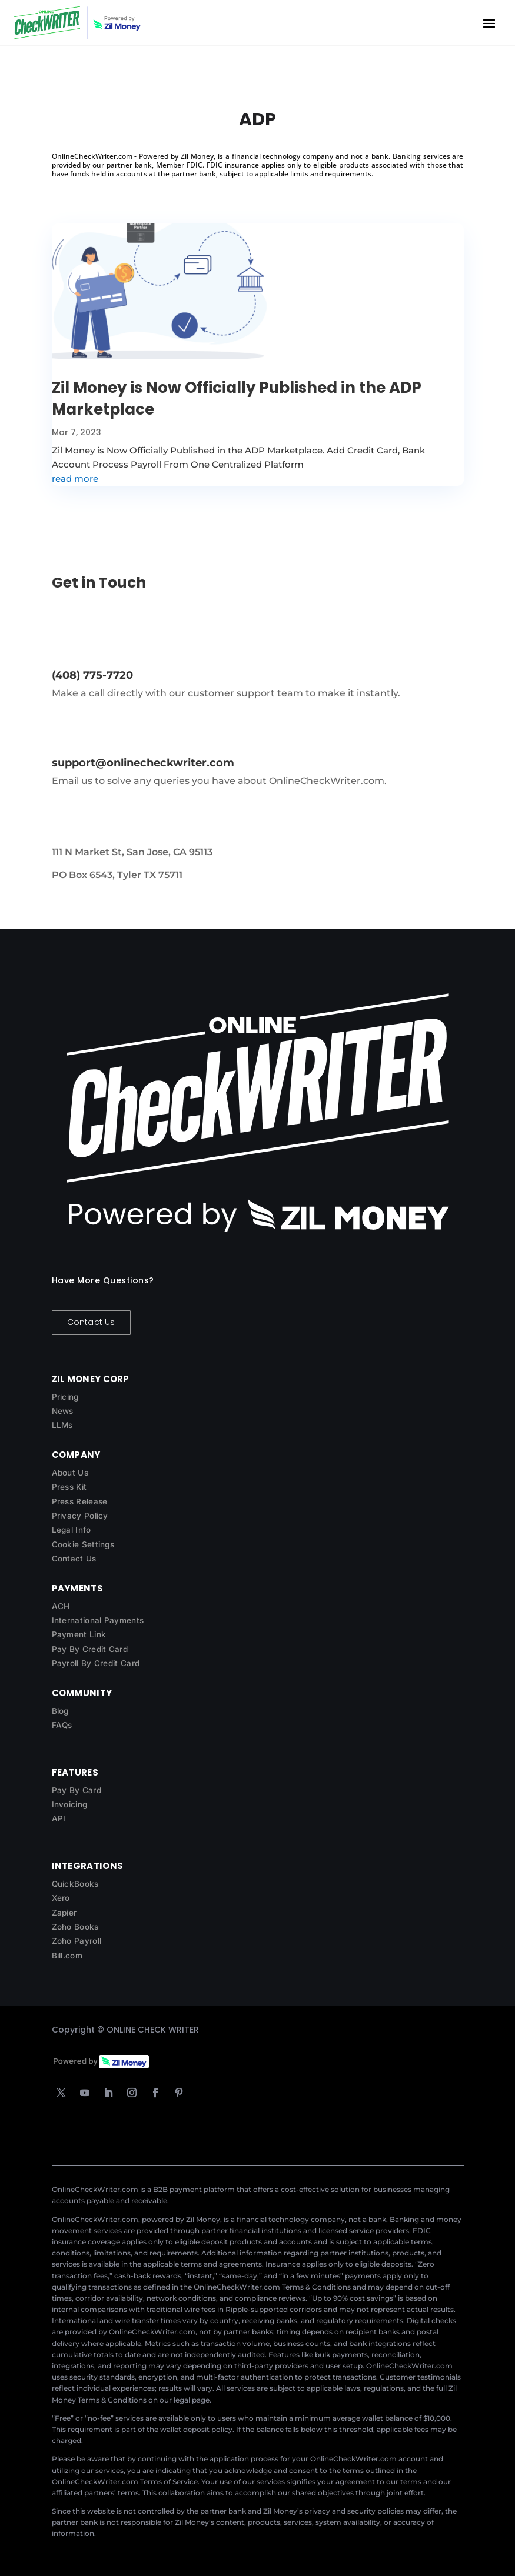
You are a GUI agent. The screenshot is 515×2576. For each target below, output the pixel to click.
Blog (60, 1711)
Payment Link (79, 1634)
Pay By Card (76, 1790)
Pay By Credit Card (90, 1649)
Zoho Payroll (77, 1941)
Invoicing (70, 1804)
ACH (61, 1606)
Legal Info (71, 1529)
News (63, 1411)
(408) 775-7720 (92, 675)
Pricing (65, 1397)
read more (75, 478)
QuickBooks (75, 1883)
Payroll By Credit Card (96, 1663)
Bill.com (67, 1955)
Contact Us (91, 1322)
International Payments (98, 1620)
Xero (61, 1898)
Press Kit (69, 1486)
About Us (70, 1472)
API (59, 1818)
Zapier (64, 1912)
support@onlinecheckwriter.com (143, 762)
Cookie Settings (83, 1544)
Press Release (80, 1501)
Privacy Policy (80, 1515)
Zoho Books (75, 1926)
